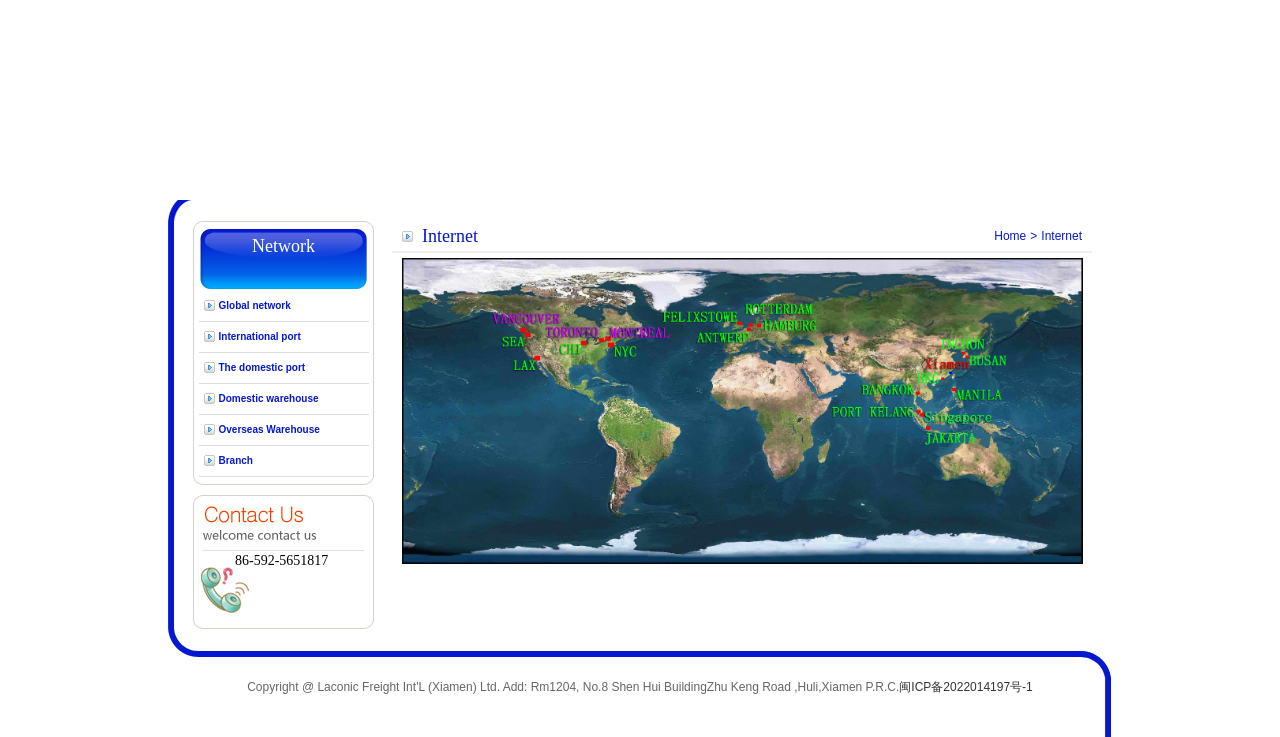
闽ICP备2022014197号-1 (965, 687)
